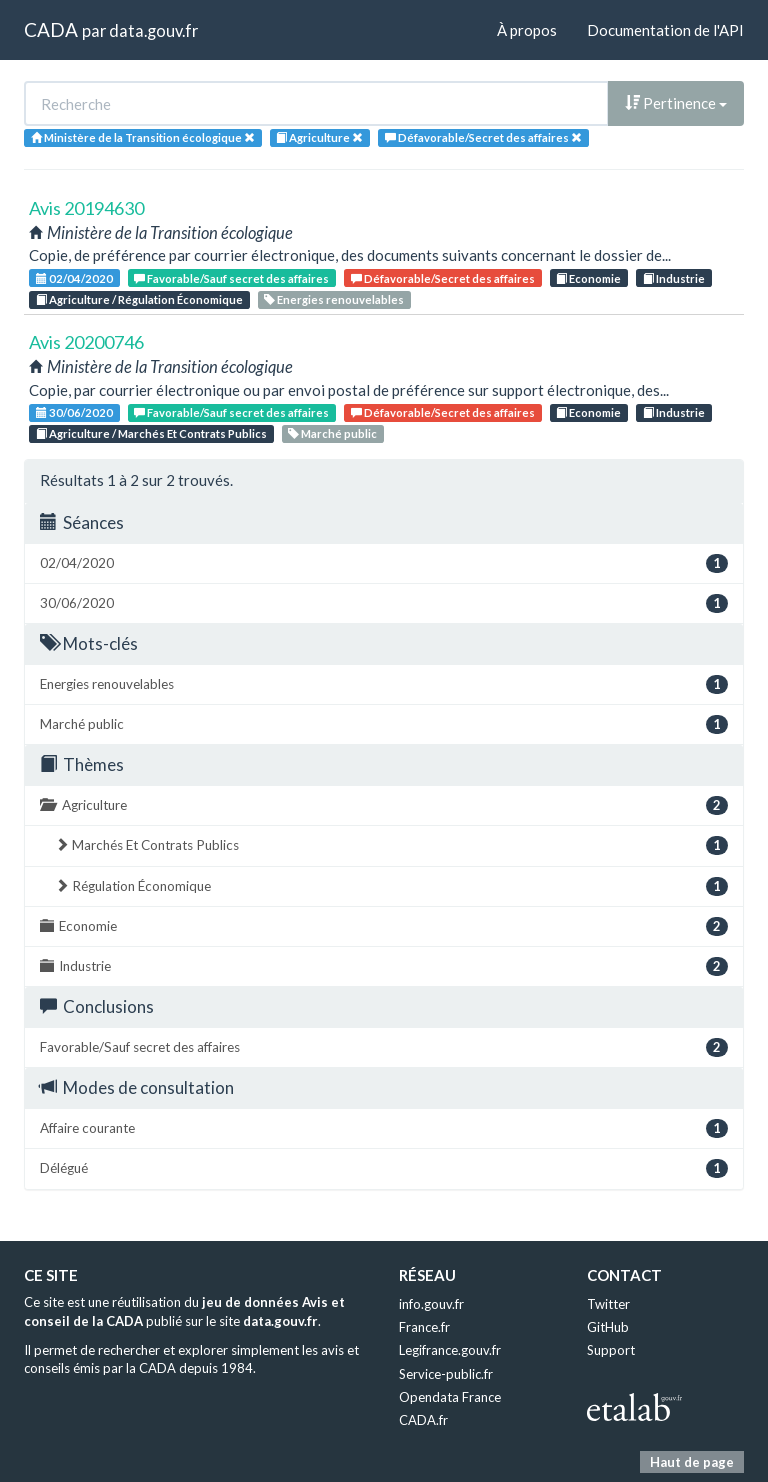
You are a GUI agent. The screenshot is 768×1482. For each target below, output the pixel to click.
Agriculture (384, 805)
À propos (527, 30)
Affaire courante (384, 1128)
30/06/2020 (74, 412)
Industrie (674, 278)
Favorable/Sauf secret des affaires (231, 278)
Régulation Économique (391, 886)
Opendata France (450, 1397)
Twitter (608, 1304)
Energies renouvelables (334, 299)
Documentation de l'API (665, 30)
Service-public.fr (446, 1374)
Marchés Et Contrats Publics (391, 845)
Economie (588, 278)
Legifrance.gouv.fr (450, 1350)
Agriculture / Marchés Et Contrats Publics (151, 433)
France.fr (424, 1327)
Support (611, 1350)
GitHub (608, 1327)
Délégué (384, 1168)
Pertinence (676, 103)
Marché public (332, 433)
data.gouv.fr (153, 30)
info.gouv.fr (431, 1304)
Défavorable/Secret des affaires (443, 278)
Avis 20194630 (86, 208)
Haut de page (692, 1462)
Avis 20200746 (86, 342)
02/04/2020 (74, 278)
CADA (51, 29)
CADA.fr (423, 1420)
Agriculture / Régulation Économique (139, 299)
